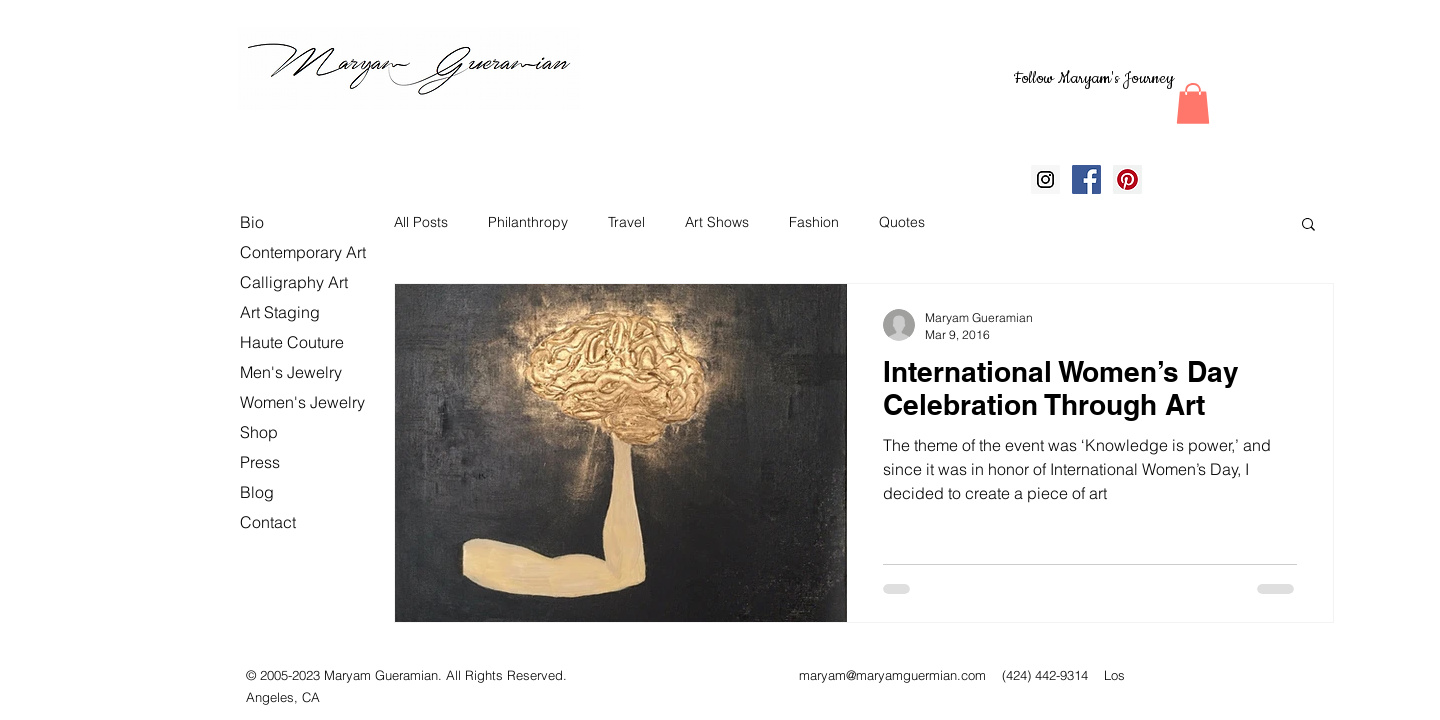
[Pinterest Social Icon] (1127, 179)
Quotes (902, 222)
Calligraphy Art (294, 282)
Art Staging (280, 312)
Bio (252, 222)
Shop (259, 432)
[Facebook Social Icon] (1086, 179)
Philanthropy (528, 222)
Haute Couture (292, 342)
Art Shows (717, 222)
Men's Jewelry (291, 372)
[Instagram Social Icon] (1045, 179)
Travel (626, 222)
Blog (257, 492)
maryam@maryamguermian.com (892, 675)
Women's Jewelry (302, 402)
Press (260, 462)
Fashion (814, 222)
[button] (1193, 103)
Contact (268, 522)
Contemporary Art (303, 252)
